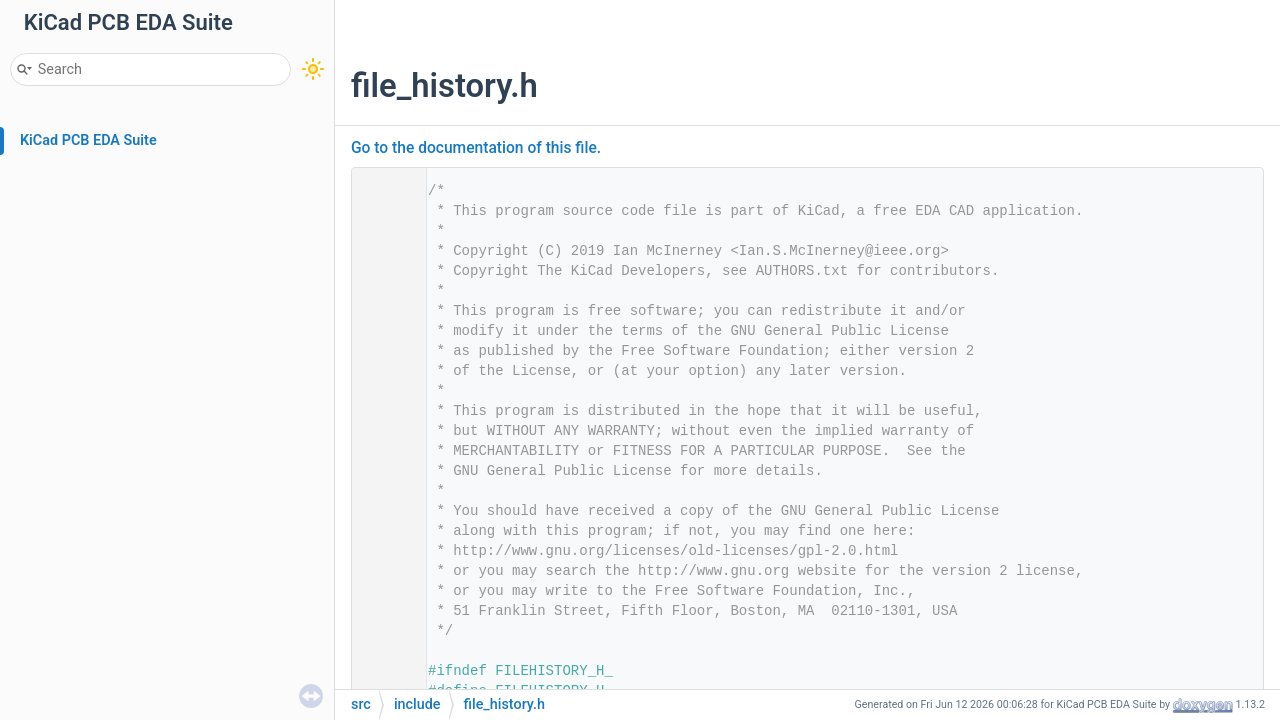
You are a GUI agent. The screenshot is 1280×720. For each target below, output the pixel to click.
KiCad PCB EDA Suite (88, 140)
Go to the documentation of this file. (476, 148)
